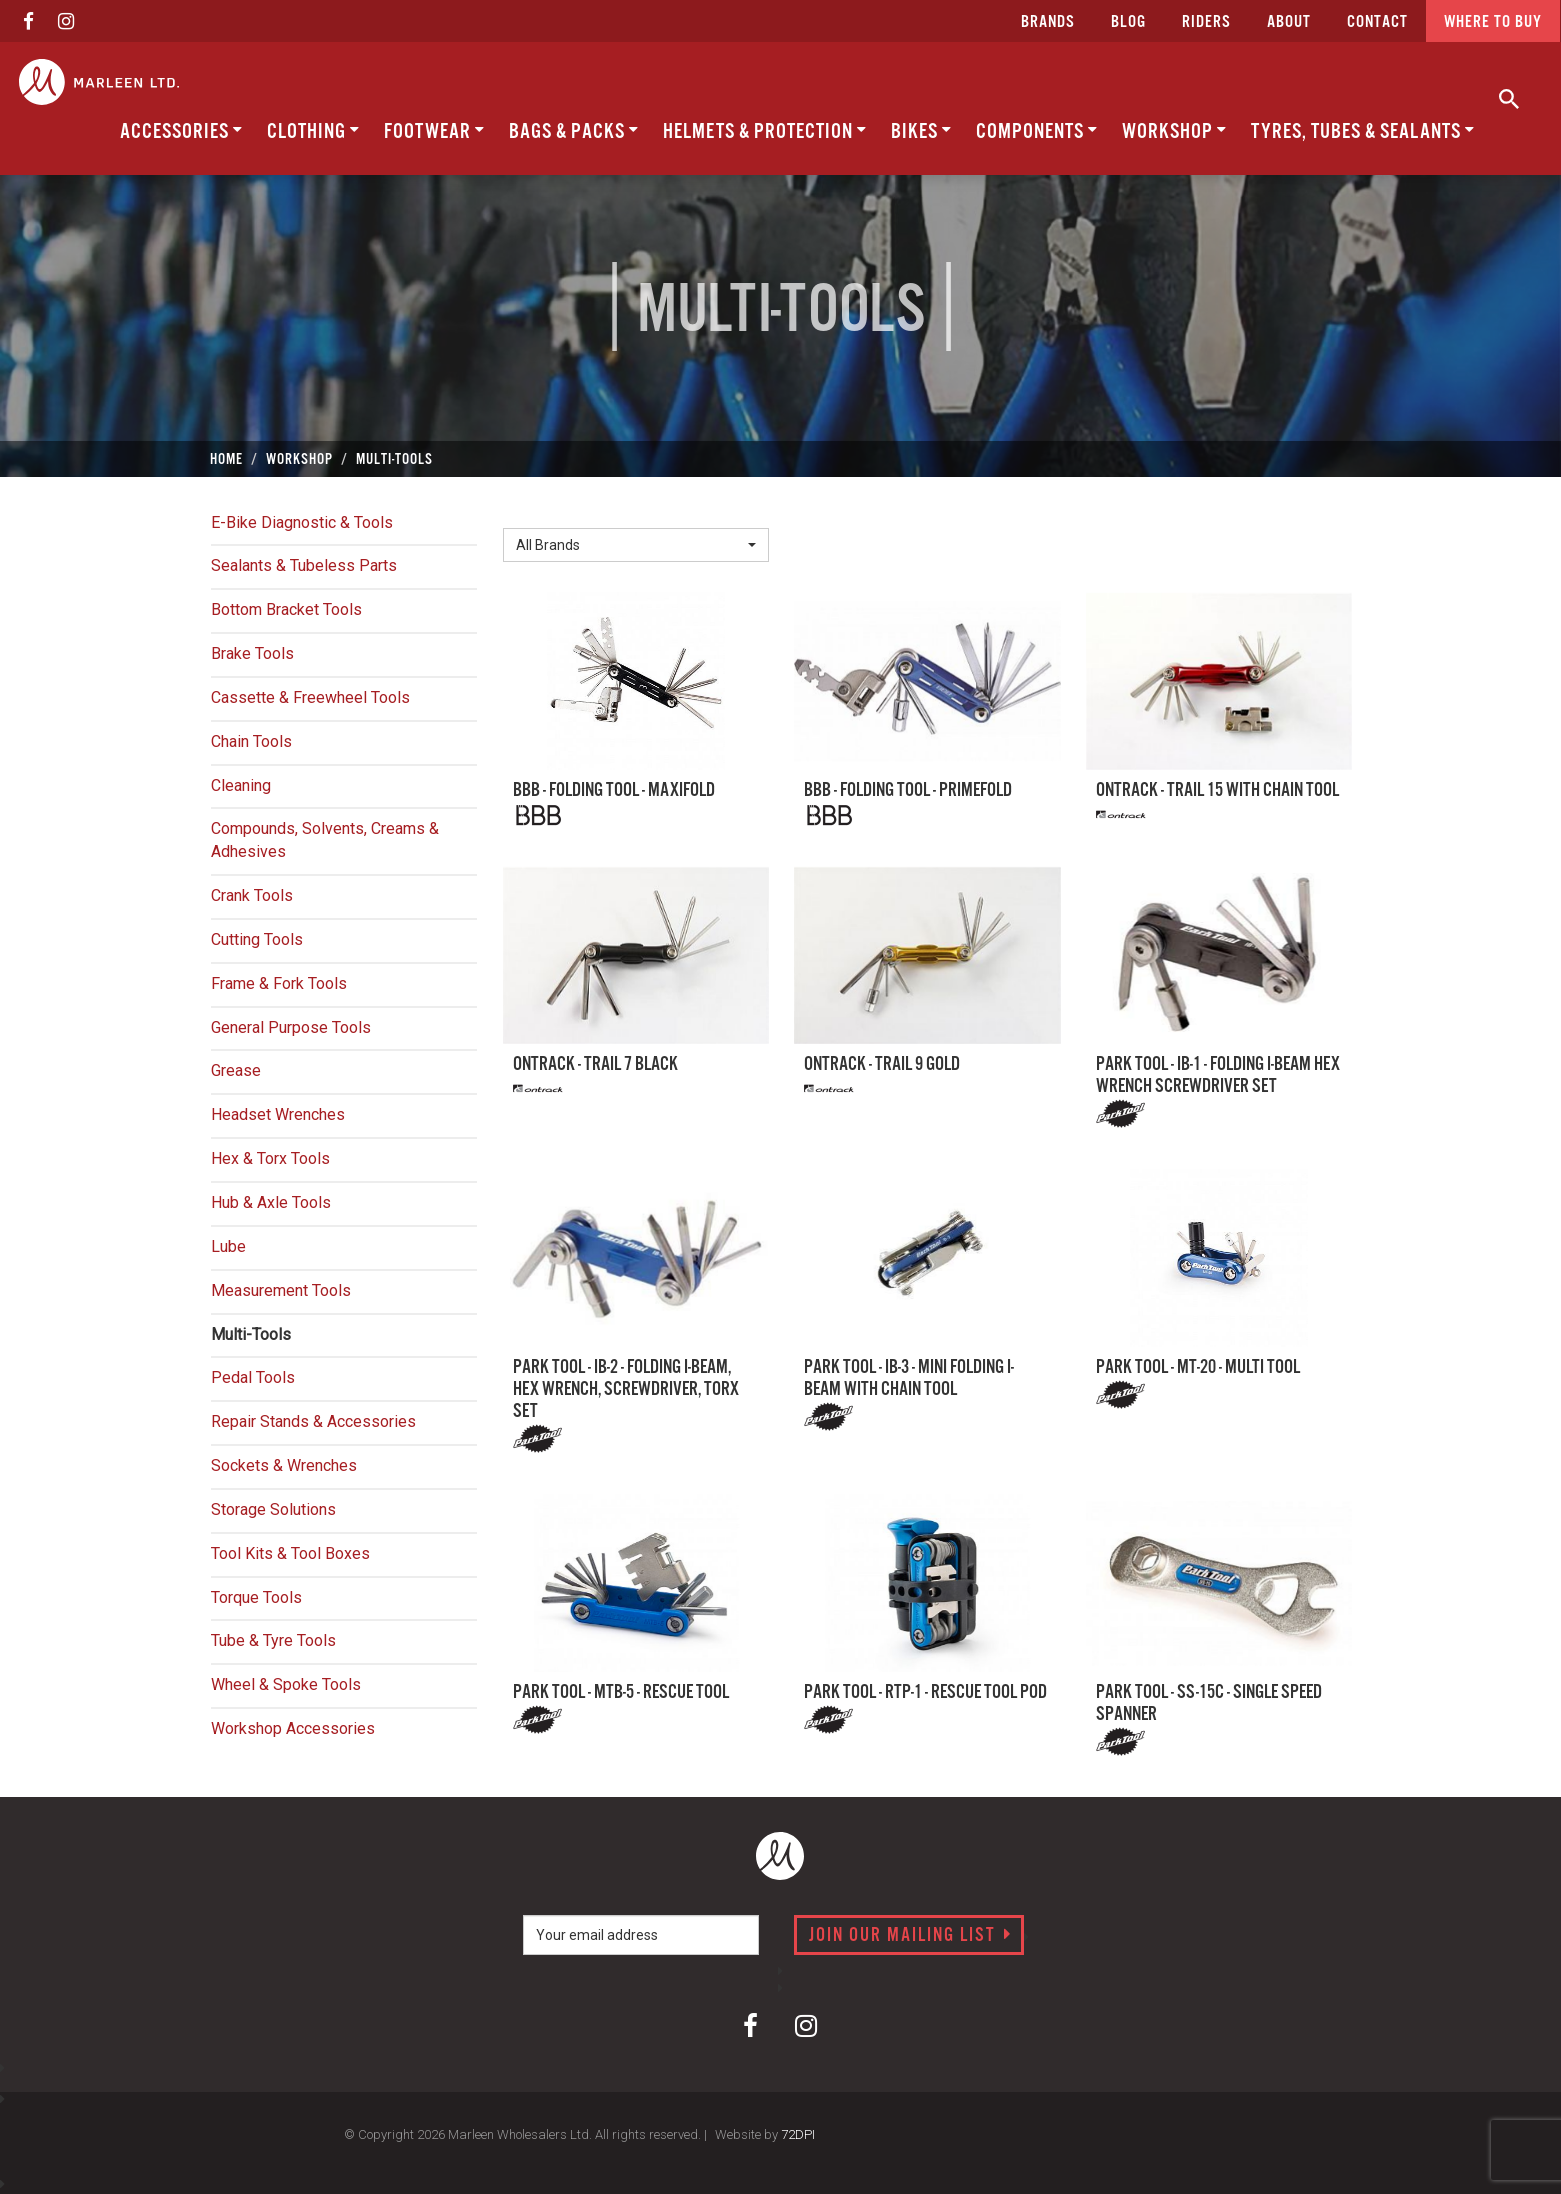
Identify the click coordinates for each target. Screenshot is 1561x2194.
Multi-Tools (251, 1334)
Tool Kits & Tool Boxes (290, 1553)
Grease (236, 1070)
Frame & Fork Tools (279, 983)
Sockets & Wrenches (284, 1465)
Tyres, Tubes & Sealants (1363, 131)
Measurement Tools (281, 1290)
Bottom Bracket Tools (286, 609)
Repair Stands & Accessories (313, 1421)
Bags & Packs (574, 131)
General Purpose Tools (291, 1027)
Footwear (434, 131)
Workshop (1174, 131)
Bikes (921, 131)
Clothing (313, 131)
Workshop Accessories (293, 1728)
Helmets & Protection (765, 131)
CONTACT (1377, 22)
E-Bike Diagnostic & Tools (302, 522)
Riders (1206, 22)
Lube (228, 1246)
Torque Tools (256, 1597)
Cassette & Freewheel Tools (310, 697)
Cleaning (241, 785)
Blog (1128, 22)
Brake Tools (252, 653)
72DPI (798, 2134)
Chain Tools (251, 741)
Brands (1048, 22)
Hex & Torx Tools (270, 1158)
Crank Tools (252, 895)
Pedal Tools (253, 1377)
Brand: (530, 512)
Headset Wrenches (278, 1114)
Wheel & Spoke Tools (286, 1684)
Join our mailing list (910, 1936)
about (1289, 22)
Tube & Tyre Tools (273, 1640)
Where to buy (1493, 22)
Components (1037, 131)
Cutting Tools (257, 939)
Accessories (181, 131)
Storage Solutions (273, 1509)
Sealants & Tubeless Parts (304, 565)
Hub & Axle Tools (271, 1202)
